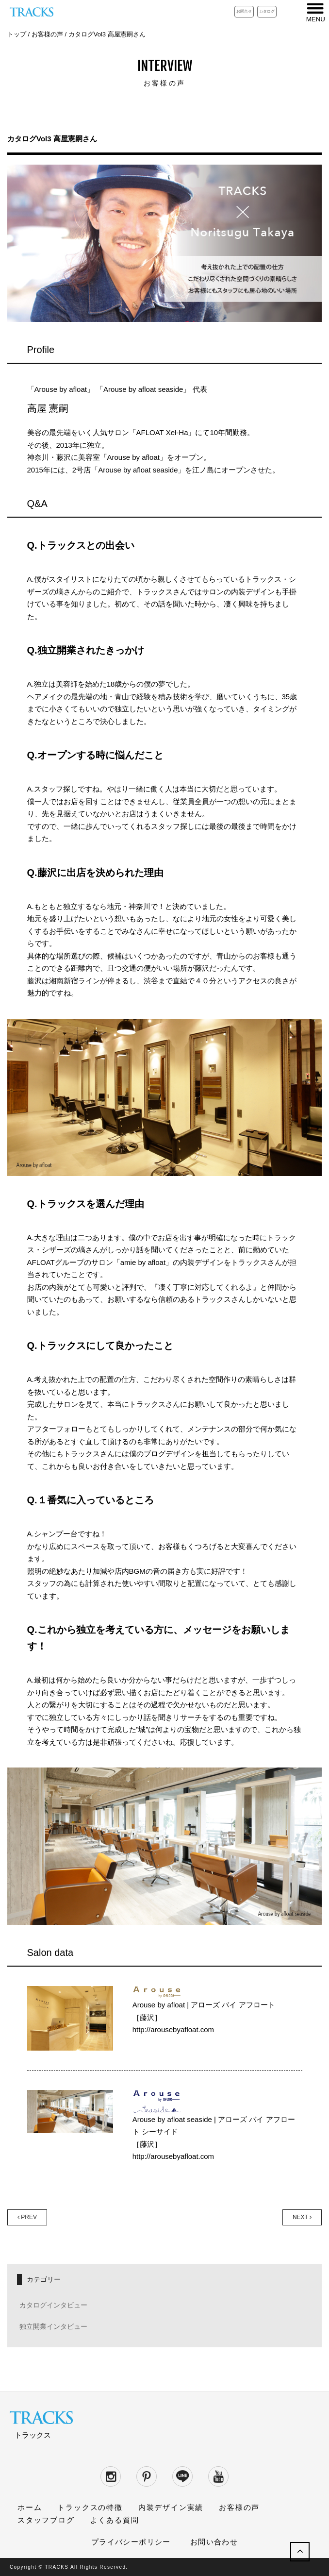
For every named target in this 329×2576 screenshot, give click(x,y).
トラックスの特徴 (89, 2507)
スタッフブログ (46, 2520)
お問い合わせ (214, 2542)
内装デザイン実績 (170, 2507)
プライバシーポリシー (131, 2542)
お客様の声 (47, 34)
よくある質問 (114, 2520)
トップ (16, 34)
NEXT (302, 2217)
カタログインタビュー (53, 2305)
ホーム (29, 2507)
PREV (27, 2217)
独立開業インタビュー (53, 2326)
